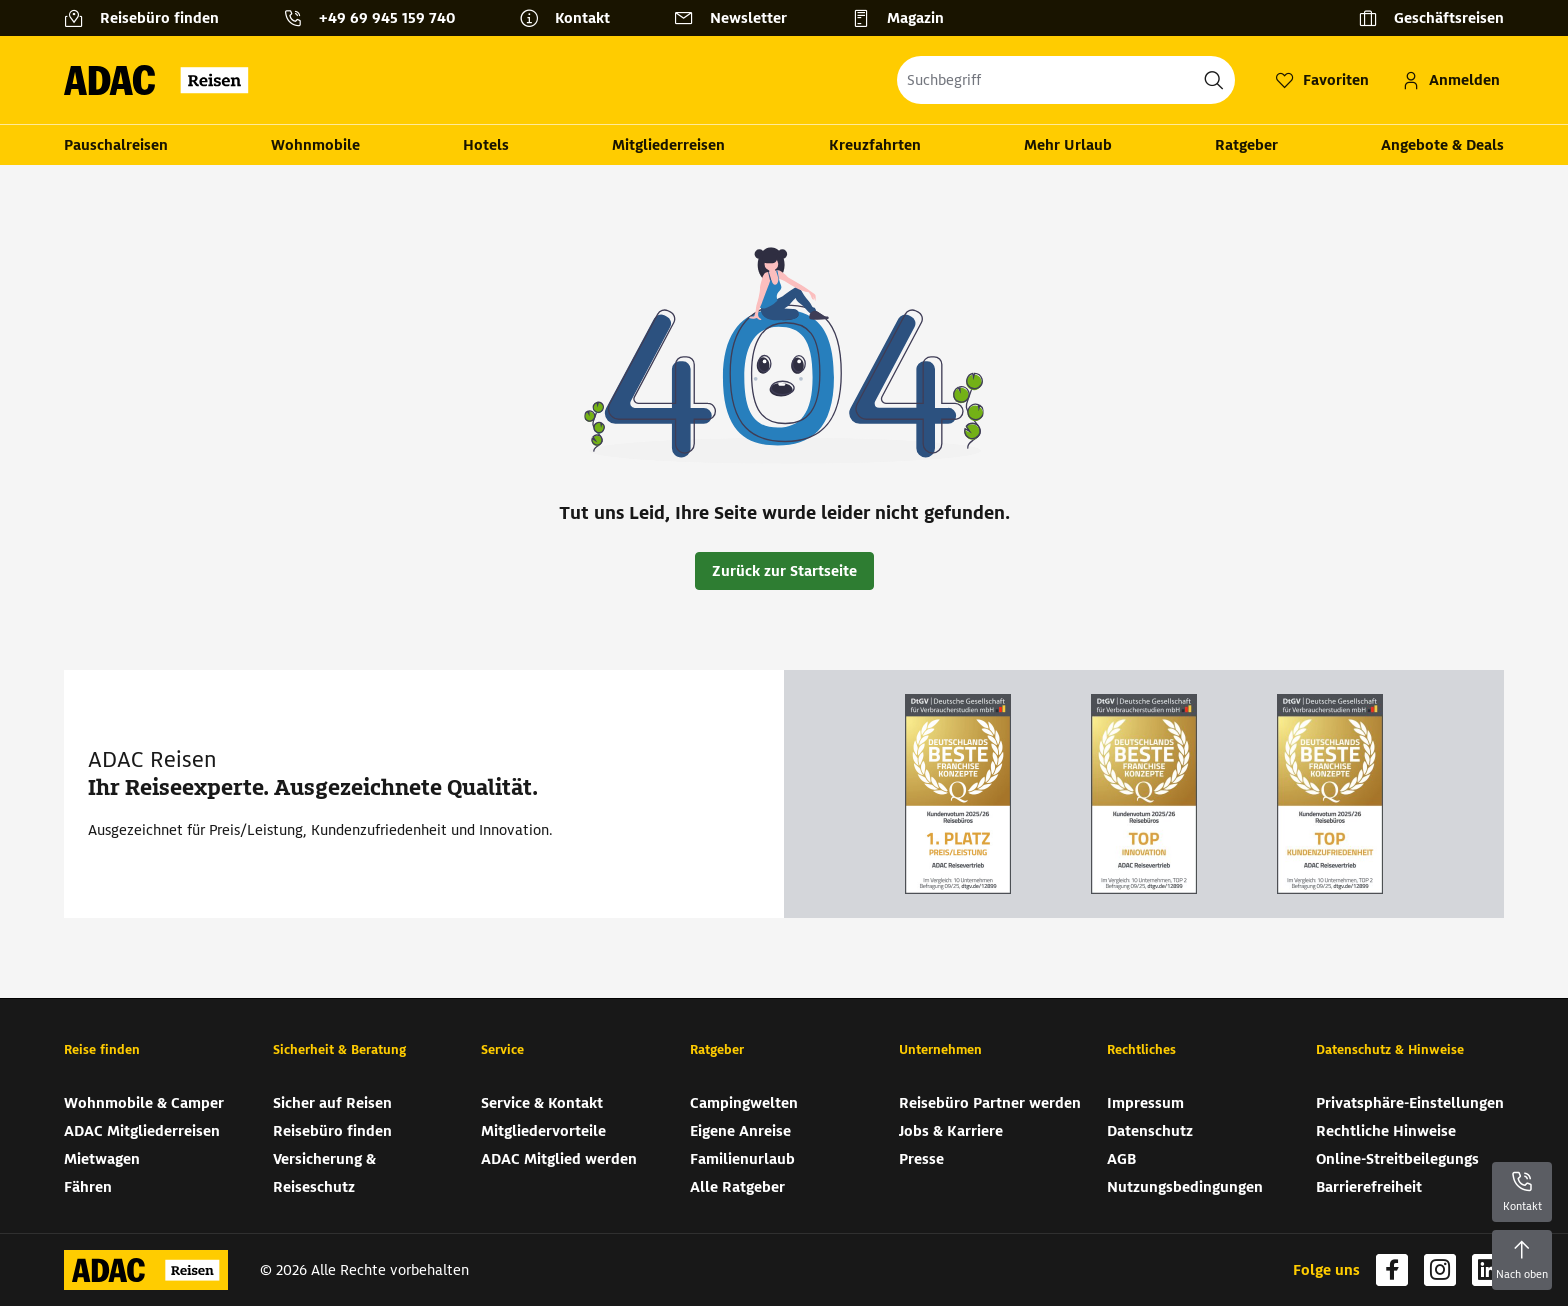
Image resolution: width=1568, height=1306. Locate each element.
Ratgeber (1246, 145)
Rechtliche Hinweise (1386, 1131)
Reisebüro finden (332, 1131)
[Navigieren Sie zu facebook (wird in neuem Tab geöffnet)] (1392, 1270)
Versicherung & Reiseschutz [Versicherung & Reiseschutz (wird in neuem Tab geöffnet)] (324, 1173)
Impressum (1145, 1103)
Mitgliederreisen (668, 145)
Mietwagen (102, 1159)
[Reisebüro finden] (149, 18)
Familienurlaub (742, 1159)
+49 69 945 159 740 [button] (387, 18)
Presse (921, 1159)
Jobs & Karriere (951, 1131)
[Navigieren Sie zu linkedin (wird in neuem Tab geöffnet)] (1488, 1270)
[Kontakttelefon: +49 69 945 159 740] (377, 18)
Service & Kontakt (542, 1103)
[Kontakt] (572, 18)
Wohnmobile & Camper (144, 1103)
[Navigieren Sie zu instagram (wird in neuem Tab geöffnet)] (1440, 1270)
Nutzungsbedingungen (1185, 1187)
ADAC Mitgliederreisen (142, 1131)
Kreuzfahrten (875, 145)
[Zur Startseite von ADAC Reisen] (162, 80)
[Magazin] (905, 18)
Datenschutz (1150, 1131)
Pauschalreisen (116, 145)
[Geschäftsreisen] (1431, 18)
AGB (1121, 1159)
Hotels (486, 145)
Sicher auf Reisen (332, 1103)
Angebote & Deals (1442, 145)
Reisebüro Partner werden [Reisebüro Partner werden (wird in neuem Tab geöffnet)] (990, 1103)
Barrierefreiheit (1369, 1187)
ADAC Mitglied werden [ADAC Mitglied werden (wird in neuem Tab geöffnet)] (559, 1159)
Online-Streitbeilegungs (1397, 1159)
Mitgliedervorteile (543, 1131)
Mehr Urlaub (1068, 145)
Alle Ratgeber (737, 1187)
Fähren (88, 1187)
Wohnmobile (315, 145)
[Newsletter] (738, 18)
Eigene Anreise (740, 1131)
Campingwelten (744, 1103)
